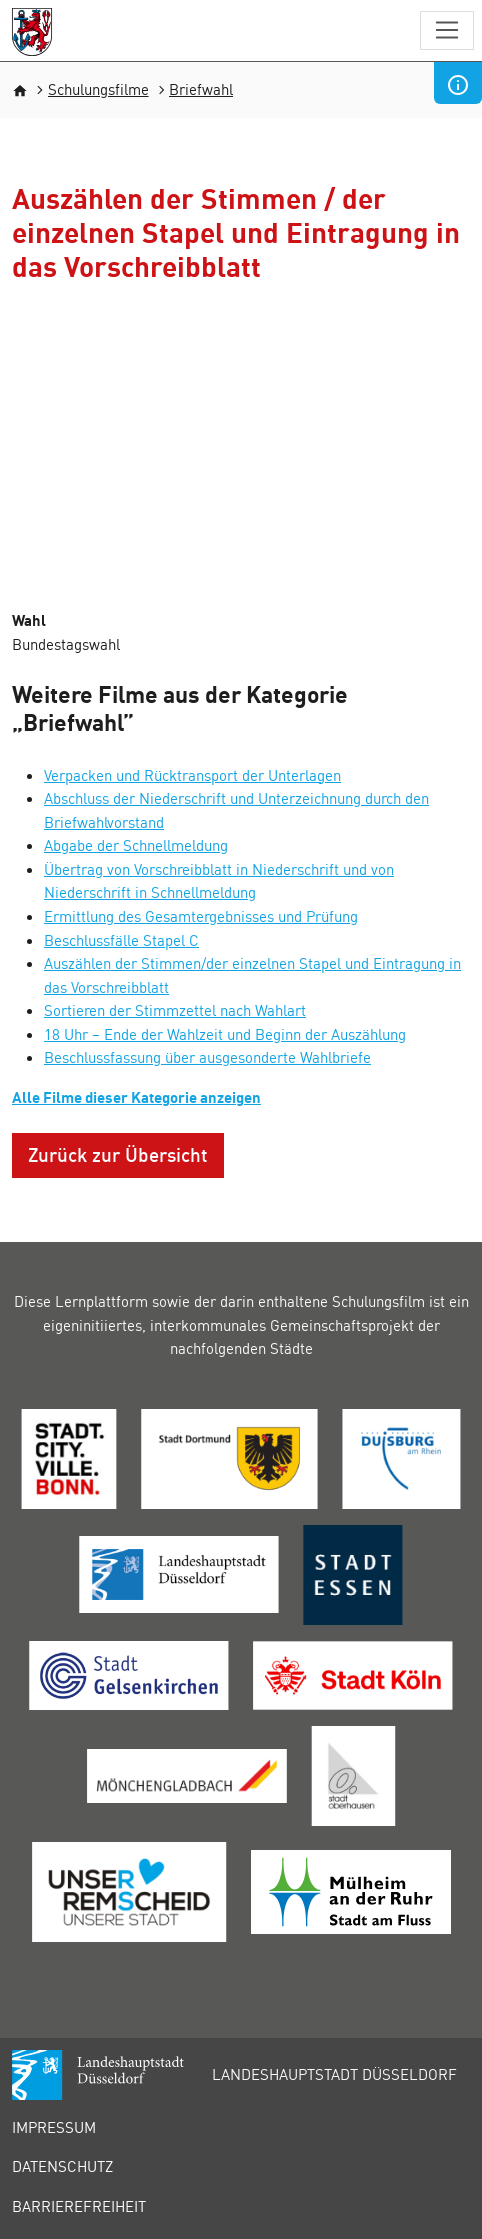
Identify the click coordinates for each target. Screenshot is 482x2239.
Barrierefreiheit (79, 2206)
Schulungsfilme (98, 89)
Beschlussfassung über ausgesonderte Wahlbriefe (207, 1057)
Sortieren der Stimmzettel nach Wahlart (175, 1010)
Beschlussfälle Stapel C (121, 940)
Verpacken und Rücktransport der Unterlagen (192, 775)
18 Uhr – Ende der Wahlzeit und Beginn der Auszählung (225, 1034)
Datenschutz (62, 2166)
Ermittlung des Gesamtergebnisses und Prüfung (201, 916)
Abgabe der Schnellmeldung (136, 845)
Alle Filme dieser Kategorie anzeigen (136, 1097)
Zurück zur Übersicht (118, 1154)
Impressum (54, 2127)
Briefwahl (201, 89)
